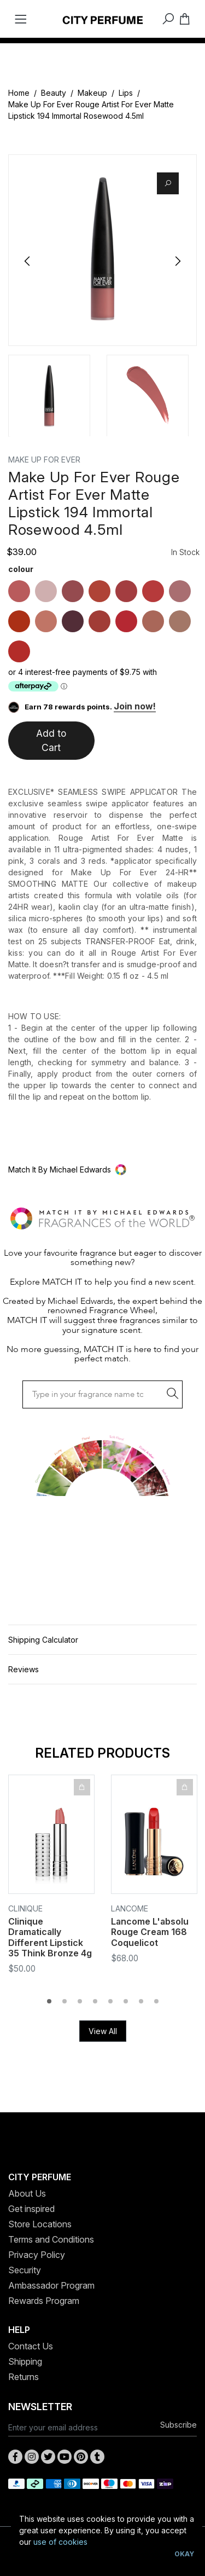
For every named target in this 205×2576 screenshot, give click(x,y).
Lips (126, 92)
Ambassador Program (51, 2285)
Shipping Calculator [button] (43, 1639)
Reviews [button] (23, 1669)
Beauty (53, 92)
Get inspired (31, 2208)
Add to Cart (51, 740)
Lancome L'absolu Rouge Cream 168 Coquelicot (150, 1932)
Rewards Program (43, 2300)
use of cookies (60, 2541)
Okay (184, 2554)
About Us (27, 2193)
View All (103, 2031)
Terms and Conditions (51, 2239)
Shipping (25, 2361)
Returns (23, 2376)
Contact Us (30, 2346)
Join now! (135, 706)
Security (24, 2270)
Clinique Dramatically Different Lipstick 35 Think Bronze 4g (50, 1937)
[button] (102, 1169)
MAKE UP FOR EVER (44, 459)
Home (19, 92)
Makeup (92, 92)
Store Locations (40, 2224)
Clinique (25, 1908)
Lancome (129, 1908)
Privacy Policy (36, 2254)
